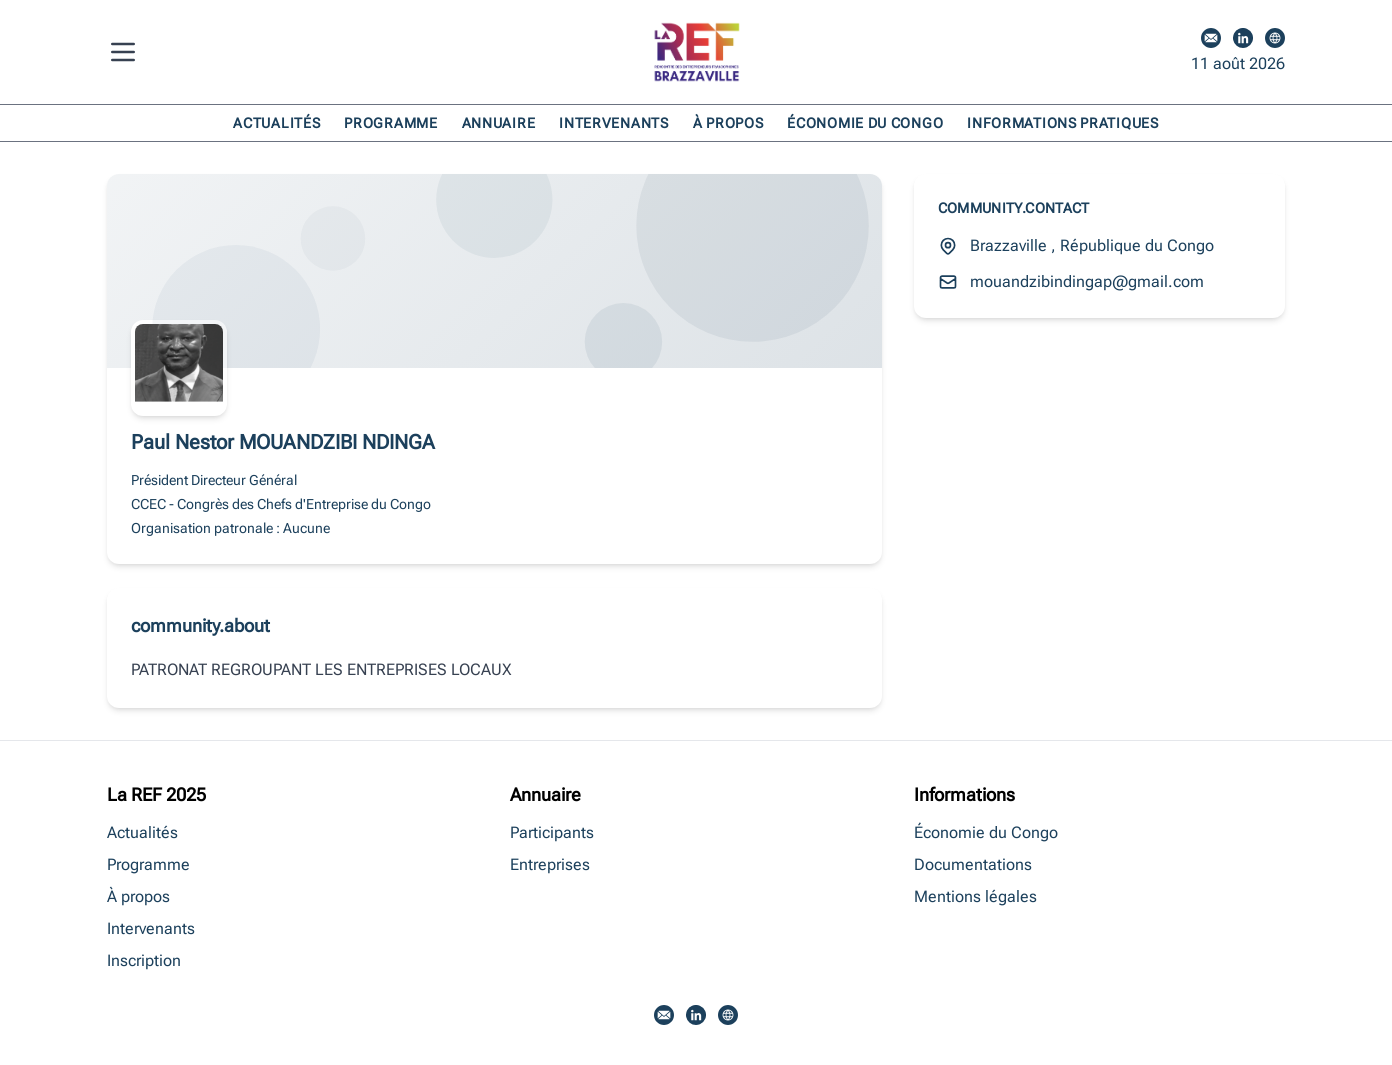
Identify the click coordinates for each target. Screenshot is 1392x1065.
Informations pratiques (1062, 123)
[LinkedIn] (1243, 38)
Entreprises (550, 864)
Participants (552, 832)
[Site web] (1275, 38)
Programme (390, 123)
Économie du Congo (865, 123)
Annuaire (499, 123)
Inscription (144, 960)
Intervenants (613, 123)
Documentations (973, 864)
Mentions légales (975, 896)
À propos (728, 123)
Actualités (276, 123)
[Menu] (127, 52)
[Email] (1211, 38)
